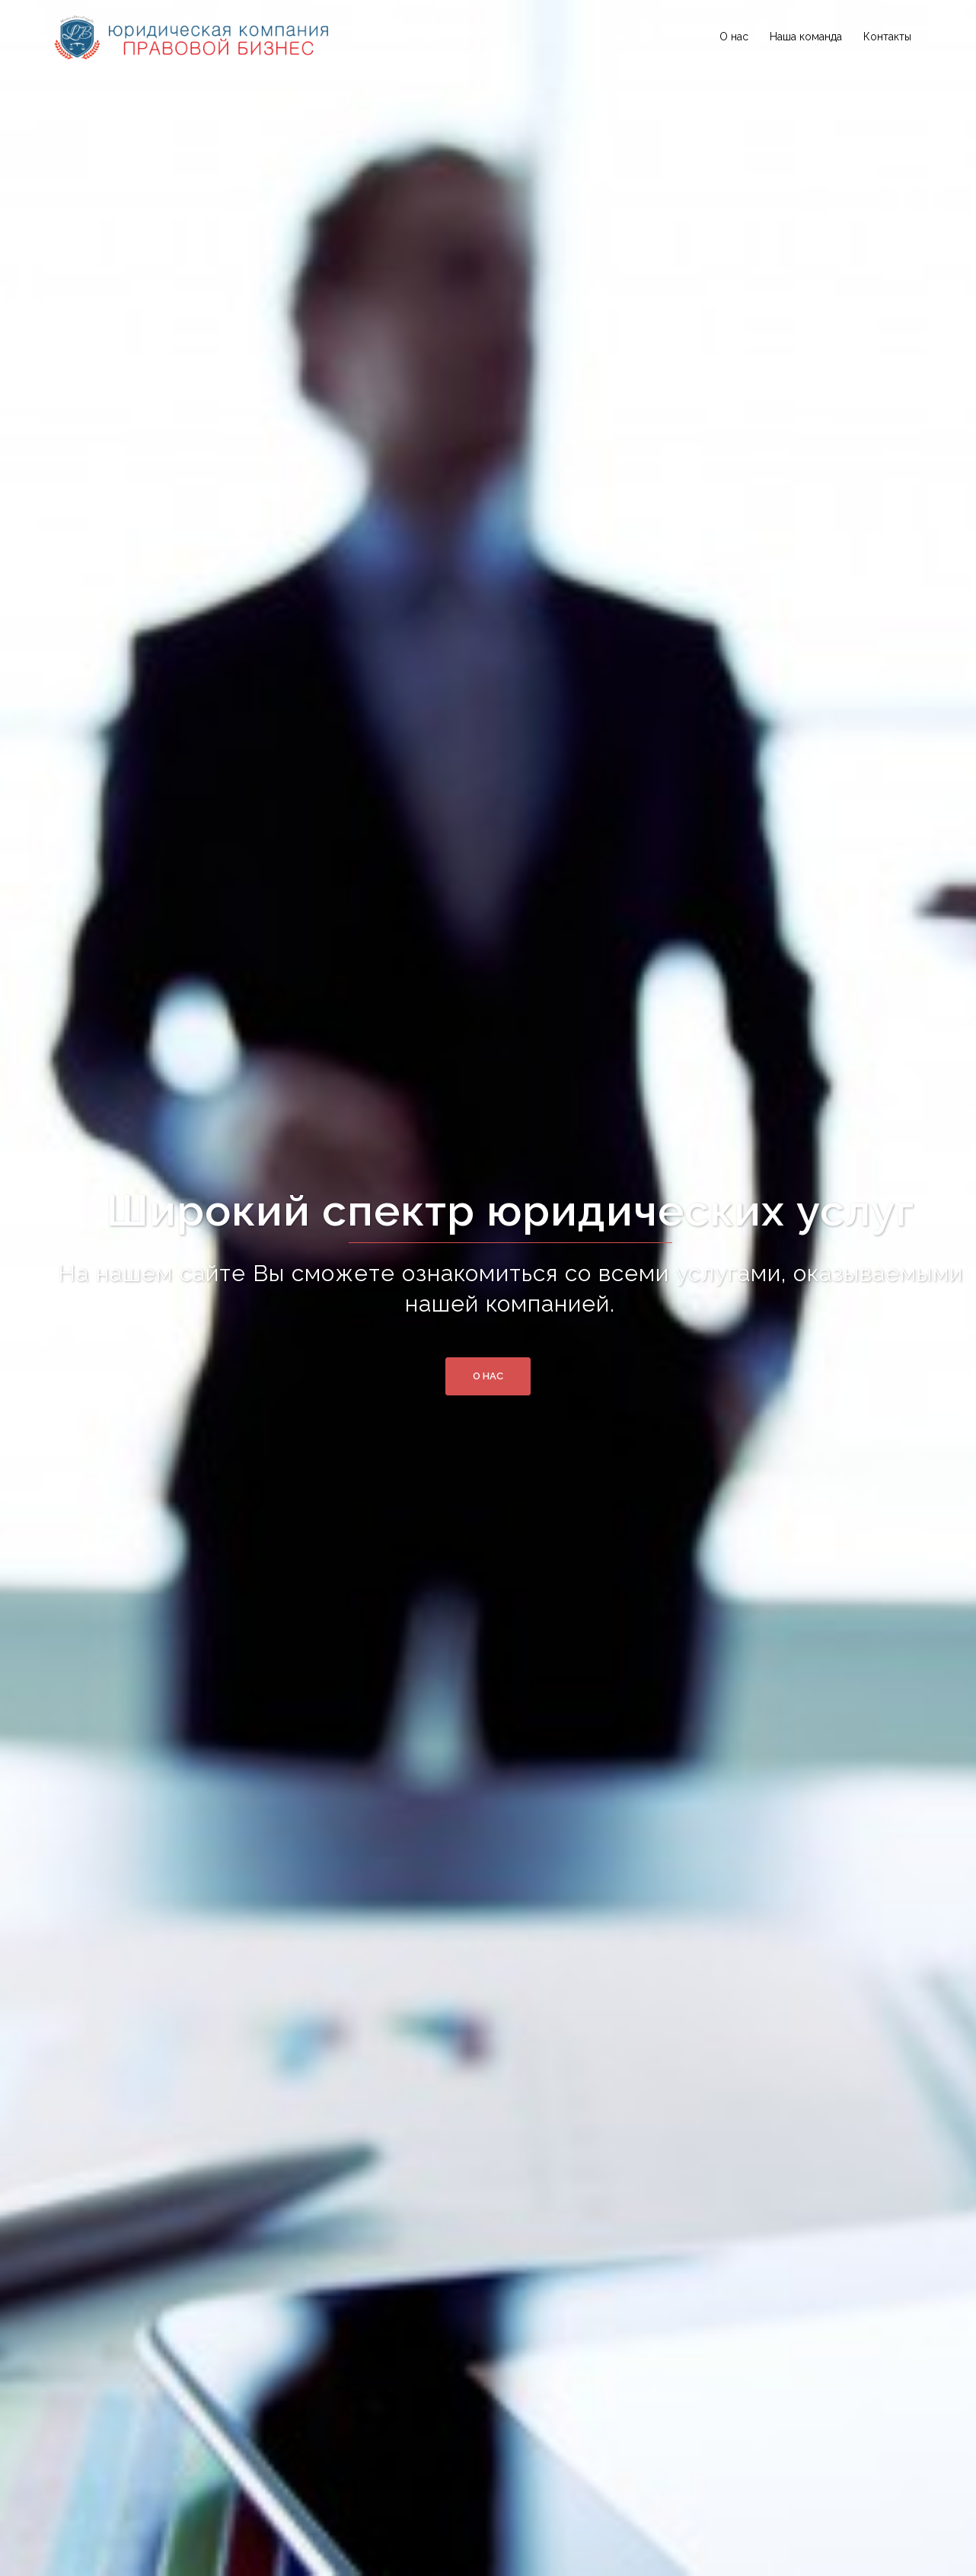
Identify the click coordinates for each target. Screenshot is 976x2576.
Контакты (887, 36)
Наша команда (806, 36)
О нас (733, 36)
